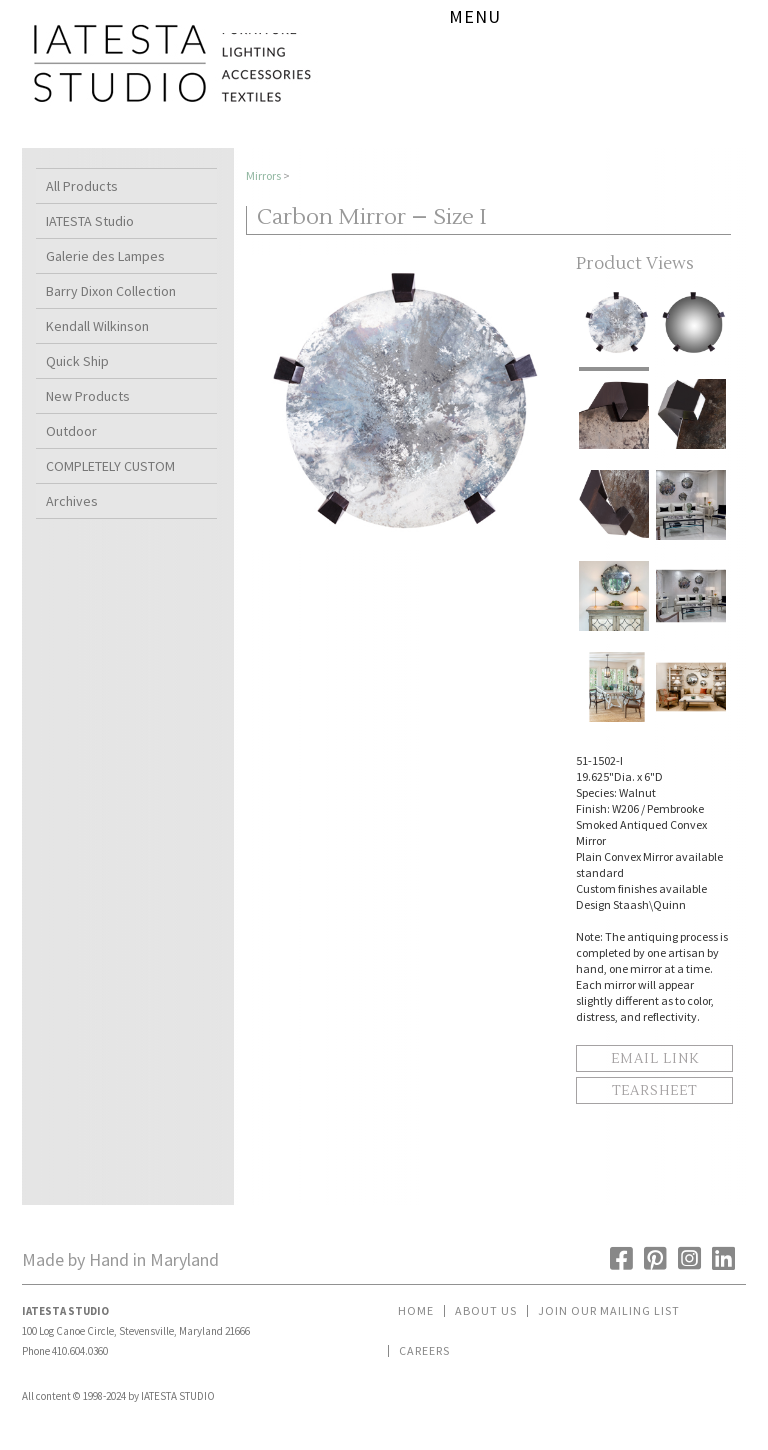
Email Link (655, 1059)
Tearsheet (654, 1091)
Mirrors (263, 175)
